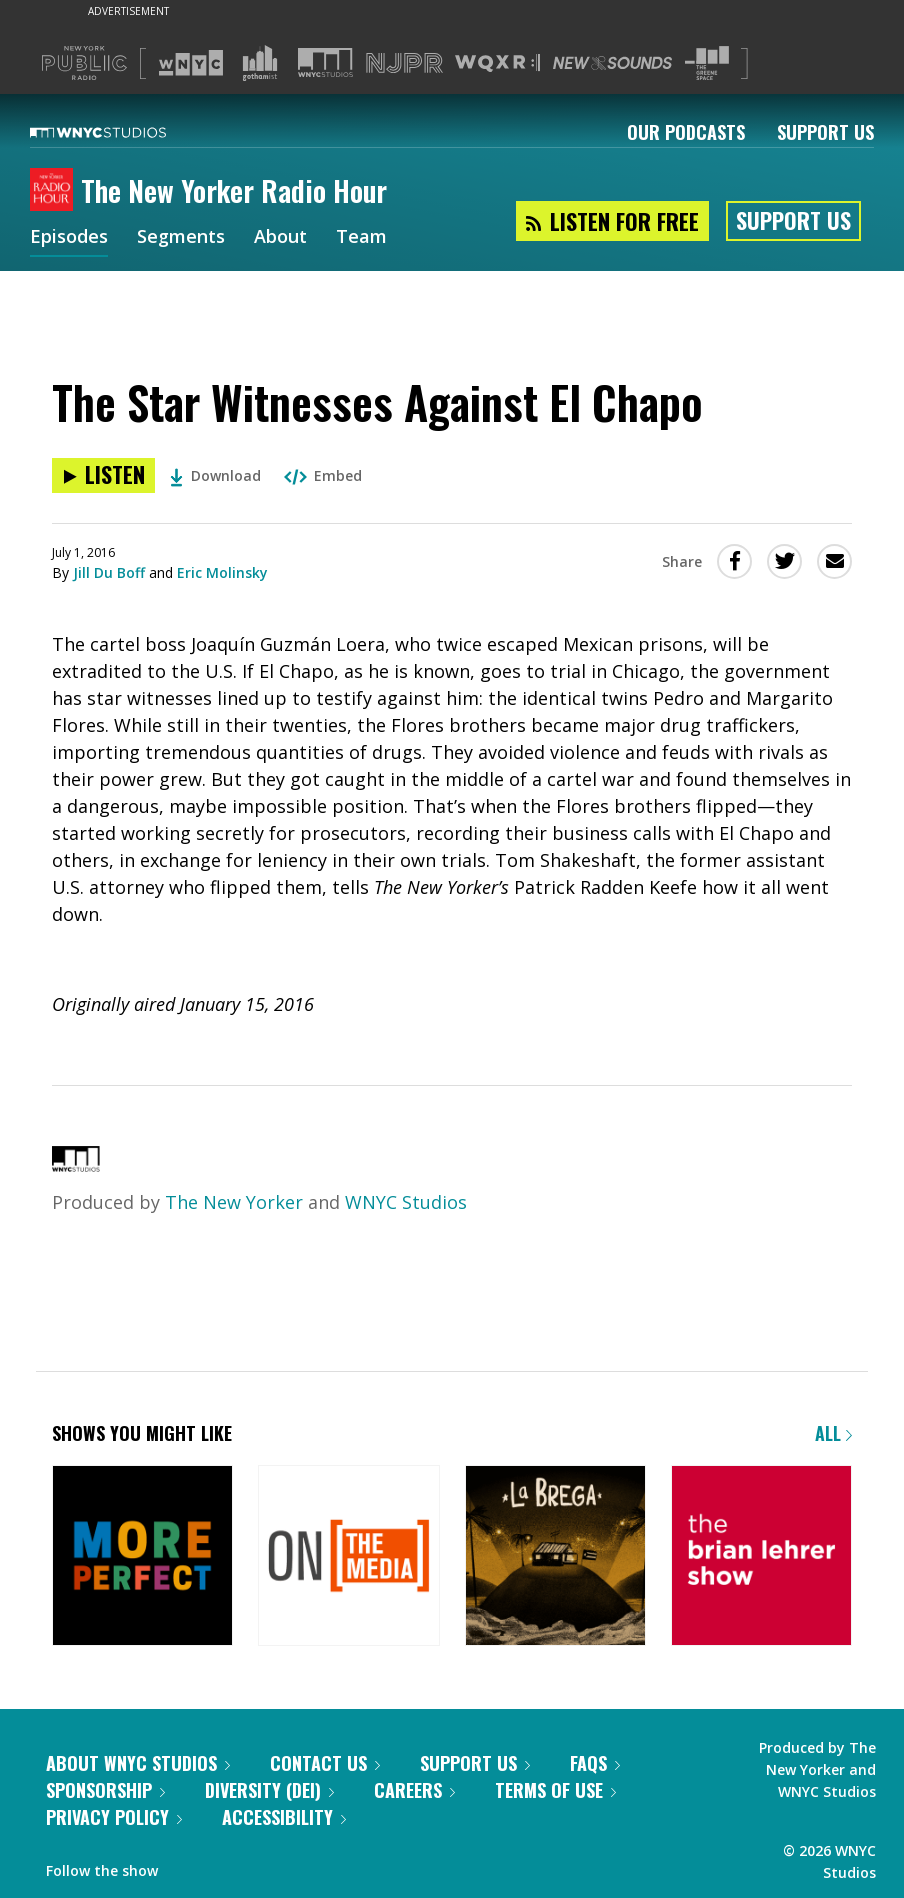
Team (361, 238)
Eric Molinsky (222, 572)
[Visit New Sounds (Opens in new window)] (612, 63)
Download (215, 475)
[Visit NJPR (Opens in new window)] (404, 63)
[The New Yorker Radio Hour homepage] (55, 191)
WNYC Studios (406, 1202)
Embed (323, 475)
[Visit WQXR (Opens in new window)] (497, 63)
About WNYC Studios (138, 1763)
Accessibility (284, 1817)
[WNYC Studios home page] (123, 132)
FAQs (595, 1763)
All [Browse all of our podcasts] (833, 1433)
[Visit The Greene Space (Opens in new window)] (707, 63)
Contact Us (325, 1763)
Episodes (69, 238)
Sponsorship (105, 1790)
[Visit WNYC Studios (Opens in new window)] (325, 62)
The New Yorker (234, 1202)
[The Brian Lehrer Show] (761, 1557)
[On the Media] (348, 1557)
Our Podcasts (686, 132)
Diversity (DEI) (269, 1790)
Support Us (825, 132)
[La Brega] (555, 1557)
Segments (181, 238)
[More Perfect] (142, 1557)
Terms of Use (555, 1790)
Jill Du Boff (109, 572)
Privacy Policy (114, 1817)
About (280, 238)
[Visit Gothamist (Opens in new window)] (260, 63)
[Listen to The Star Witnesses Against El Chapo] (103, 475)
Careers (414, 1790)
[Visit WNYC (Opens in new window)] (191, 63)
